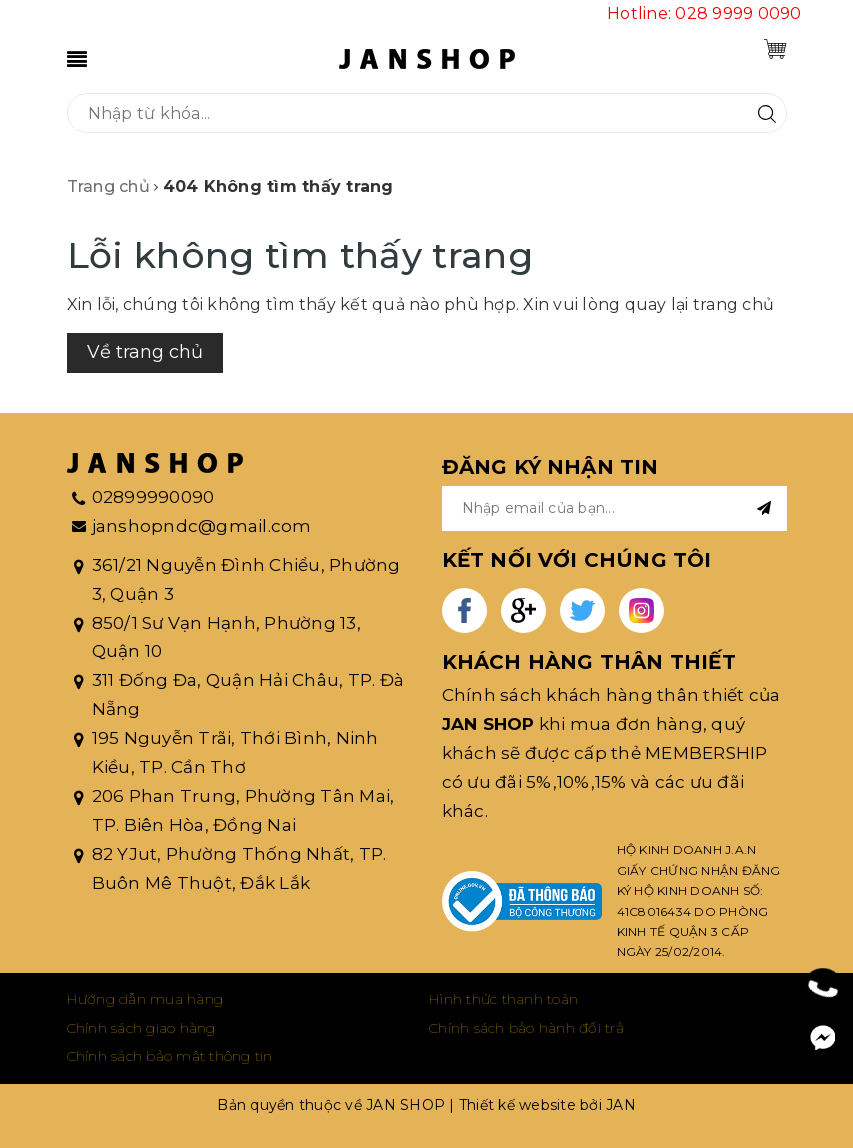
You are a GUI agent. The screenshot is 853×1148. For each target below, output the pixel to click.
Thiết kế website (517, 1105)
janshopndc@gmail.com (202, 526)
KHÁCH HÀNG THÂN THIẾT (589, 662)
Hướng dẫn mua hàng (145, 999)
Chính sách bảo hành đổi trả (526, 1028)
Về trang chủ (145, 352)
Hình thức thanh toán (503, 999)
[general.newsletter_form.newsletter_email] (614, 508)
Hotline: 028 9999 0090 (704, 13)
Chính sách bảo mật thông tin (170, 1056)
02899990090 (153, 497)
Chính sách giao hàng (141, 1028)
